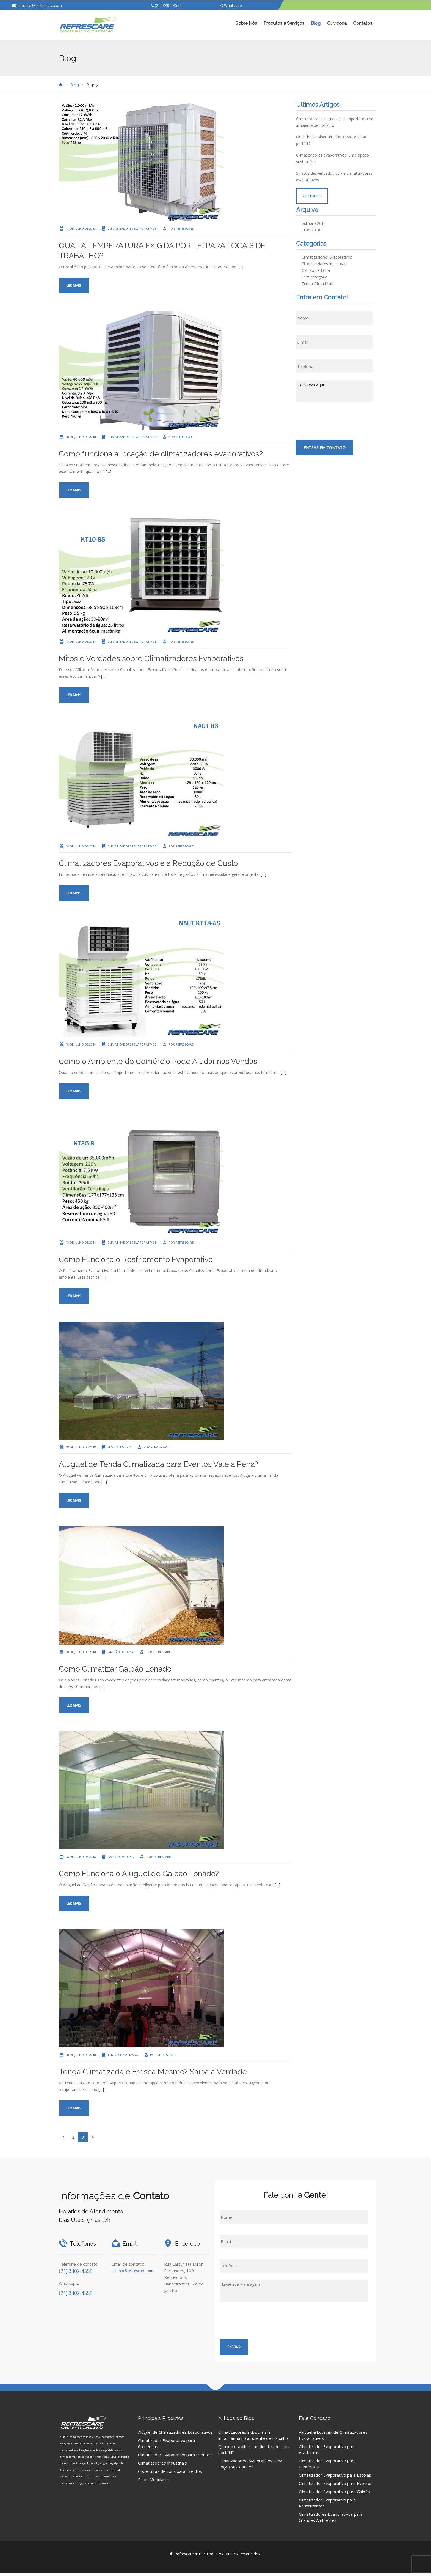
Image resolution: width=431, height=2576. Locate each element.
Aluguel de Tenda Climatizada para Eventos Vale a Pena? (158, 1464)
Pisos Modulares (154, 2479)
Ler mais (73, 285)
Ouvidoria (337, 23)
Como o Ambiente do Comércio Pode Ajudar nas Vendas (158, 1061)
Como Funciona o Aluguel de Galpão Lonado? (139, 1873)
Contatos (362, 23)
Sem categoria (119, 1447)
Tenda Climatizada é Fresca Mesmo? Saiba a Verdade (153, 2071)
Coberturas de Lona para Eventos (170, 2471)
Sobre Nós (246, 23)
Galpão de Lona (120, 1652)
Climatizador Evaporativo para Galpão (334, 2491)
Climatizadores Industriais (324, 263)
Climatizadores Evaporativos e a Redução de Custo (148, 863)
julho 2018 (311, 230)
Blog (316, 23)
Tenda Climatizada (122, 2055)
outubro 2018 (314, 223)
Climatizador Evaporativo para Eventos (175, 2454)
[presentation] (338, 420)
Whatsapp (231, 5)
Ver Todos (312, 195)
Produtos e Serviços (284, 23)
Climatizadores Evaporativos (131, 228)
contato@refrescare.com (37, 5)
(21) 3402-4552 (166, 5)
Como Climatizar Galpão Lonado (115, 1668)
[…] (240, 266)
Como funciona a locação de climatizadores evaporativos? (161, 453)
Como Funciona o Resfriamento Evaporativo (136, 1259)
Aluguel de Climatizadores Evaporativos (175, 2432)
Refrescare (185, 228)
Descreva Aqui (334, 391)
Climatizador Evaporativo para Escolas (335, 2475)
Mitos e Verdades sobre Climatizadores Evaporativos (151, 658)
